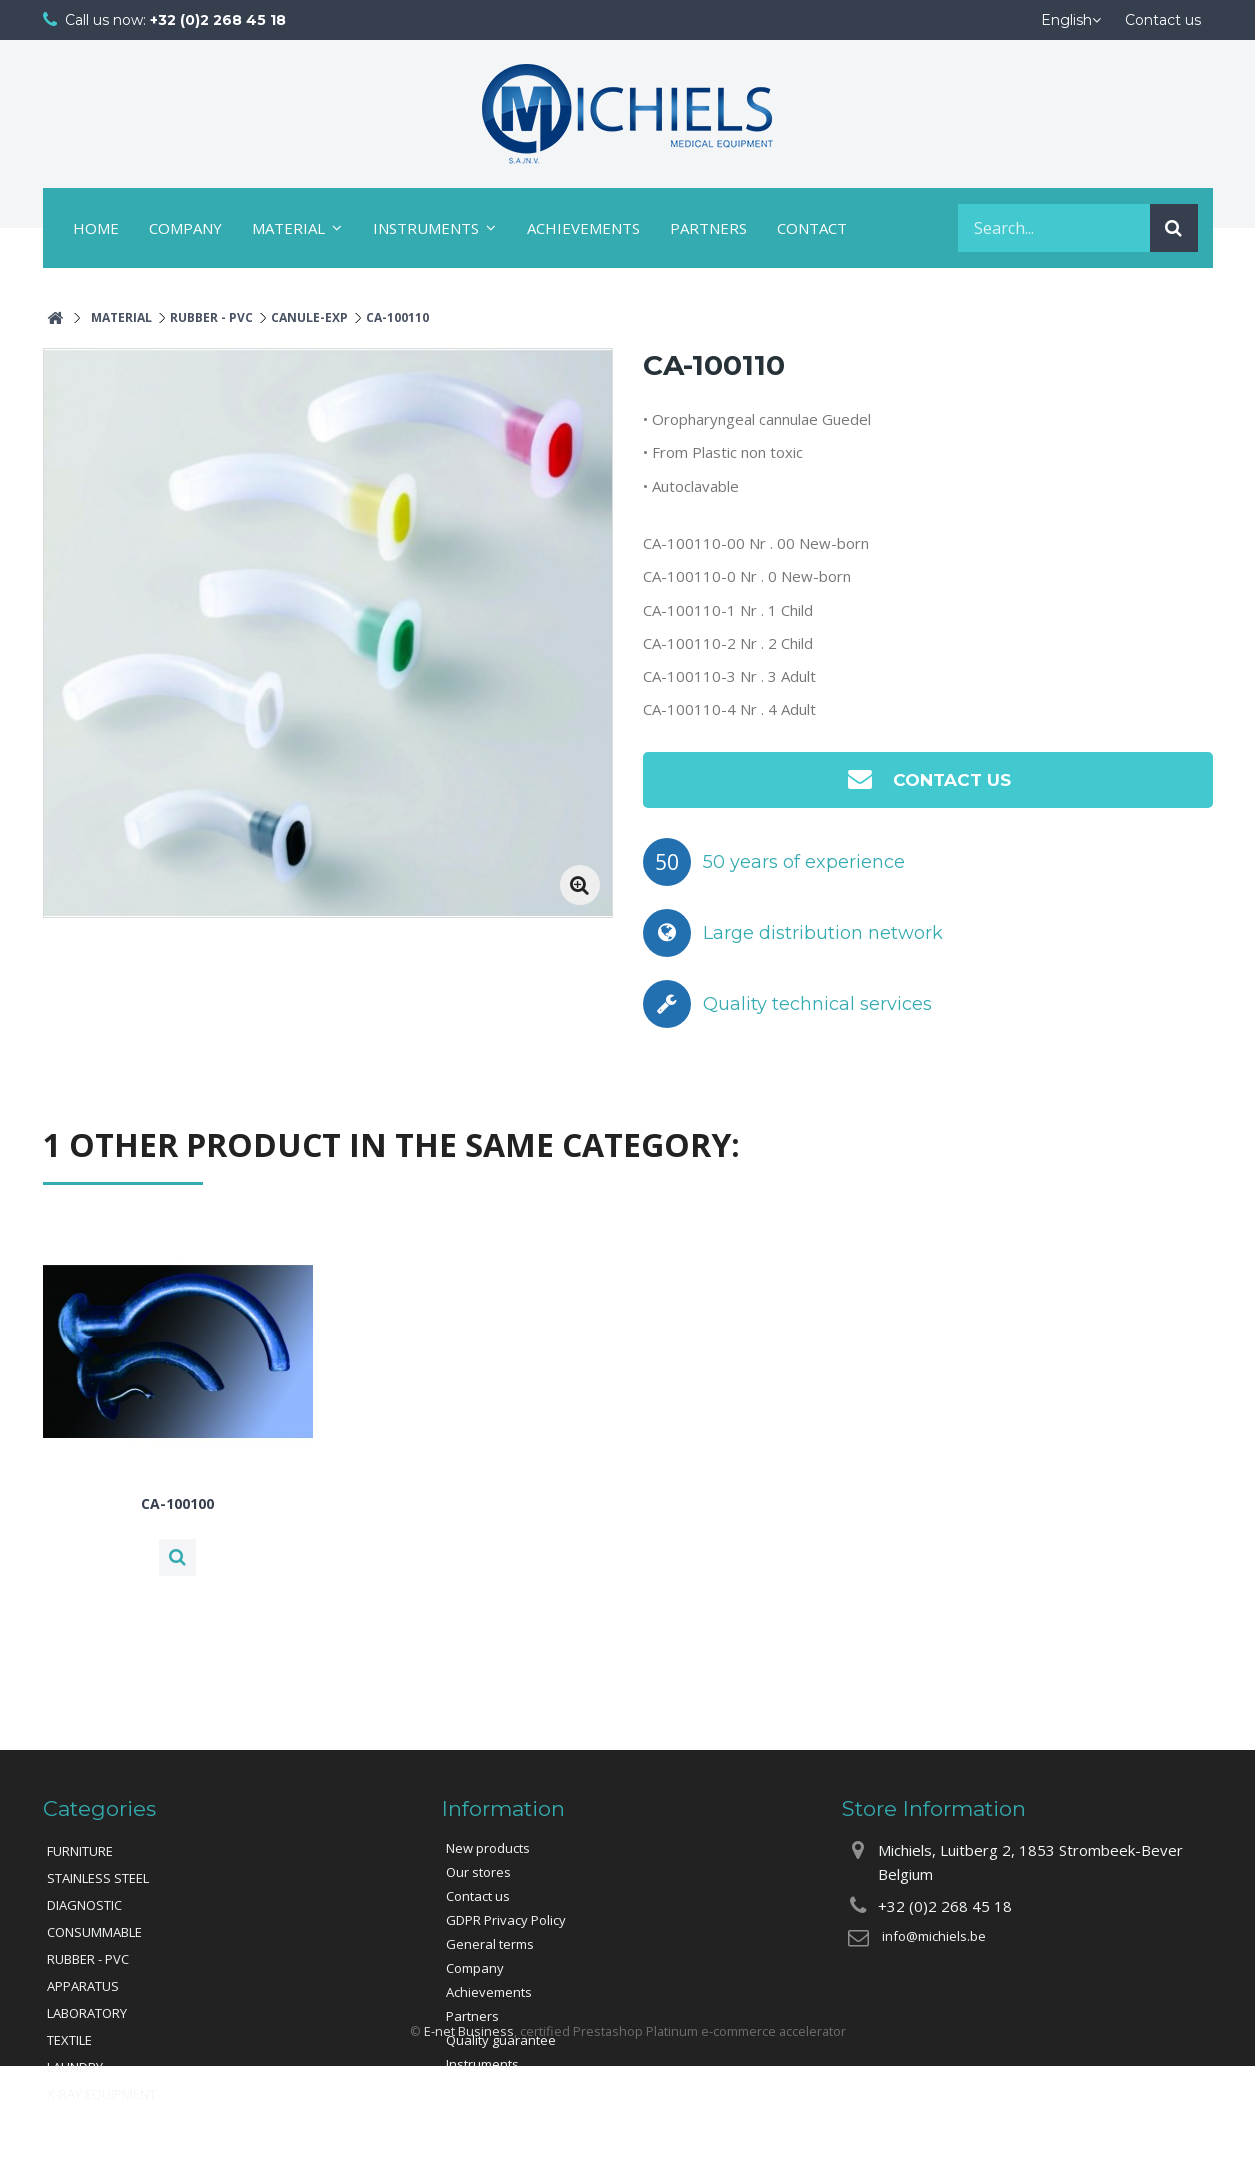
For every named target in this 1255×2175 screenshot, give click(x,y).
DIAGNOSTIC (84, 1905)
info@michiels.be (934, 1936)
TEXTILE (69, 2040)
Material (288, 228)
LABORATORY (87, 2013)
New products (488, 1848)
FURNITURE (80, 1851)
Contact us (927, 778)
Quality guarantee (501, 2040)
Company (185, 228)
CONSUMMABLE (94, 1932)
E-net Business (469, 2141)
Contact (812, 228)
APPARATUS (83, 1986)
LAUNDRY (75, 2067)
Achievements (583, 228)
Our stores (478, 1872)
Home (96, 228)
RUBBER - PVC (88, 1959)
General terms (490, 1944)
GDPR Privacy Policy (506, 1920)
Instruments (426, 228)
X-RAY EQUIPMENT (101, 2094)
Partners (708, 228)
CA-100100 (177, 1504)
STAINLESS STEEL (98, 1878)
